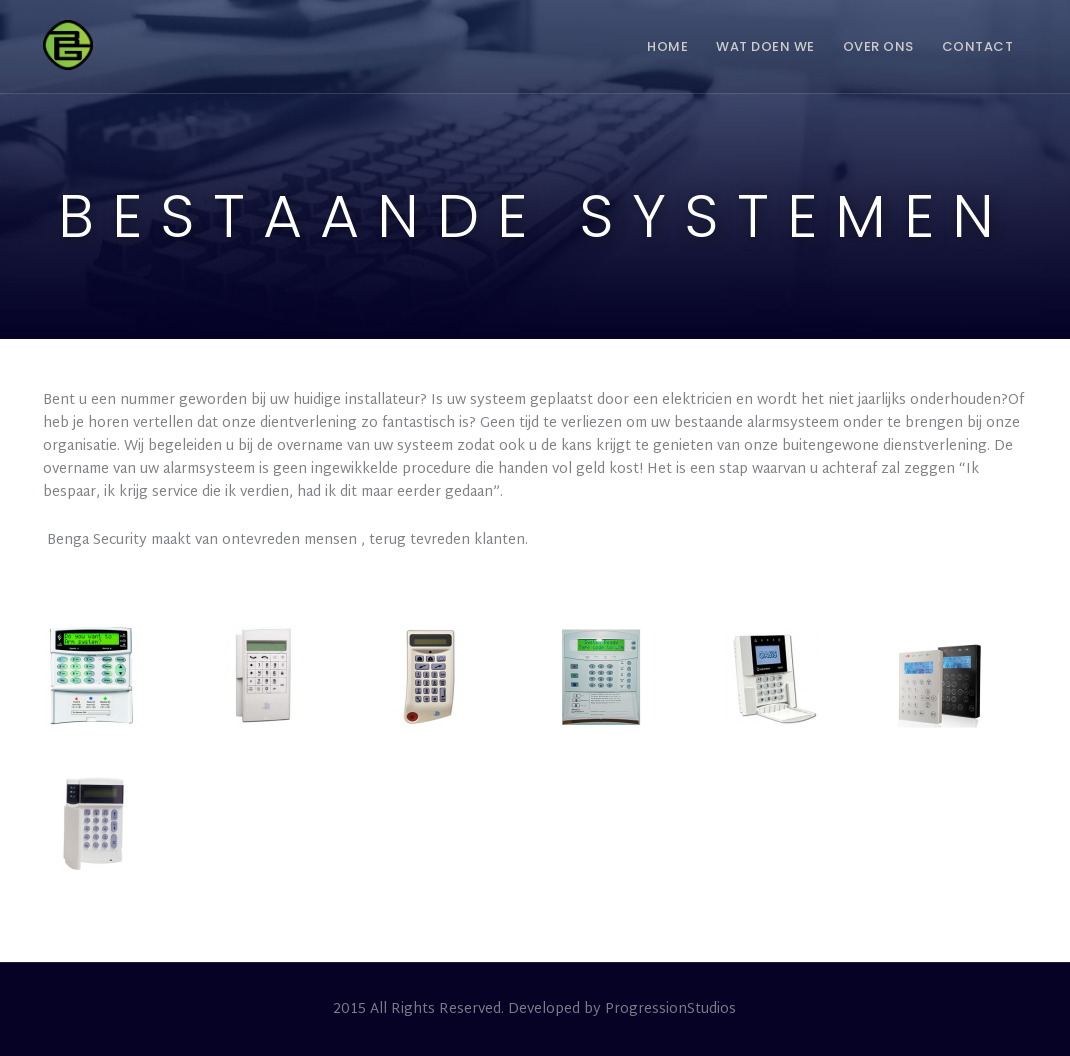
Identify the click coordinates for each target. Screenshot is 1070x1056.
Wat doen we (765, 46)
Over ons (878, 46)
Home (667, 46)
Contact (978, 46)
